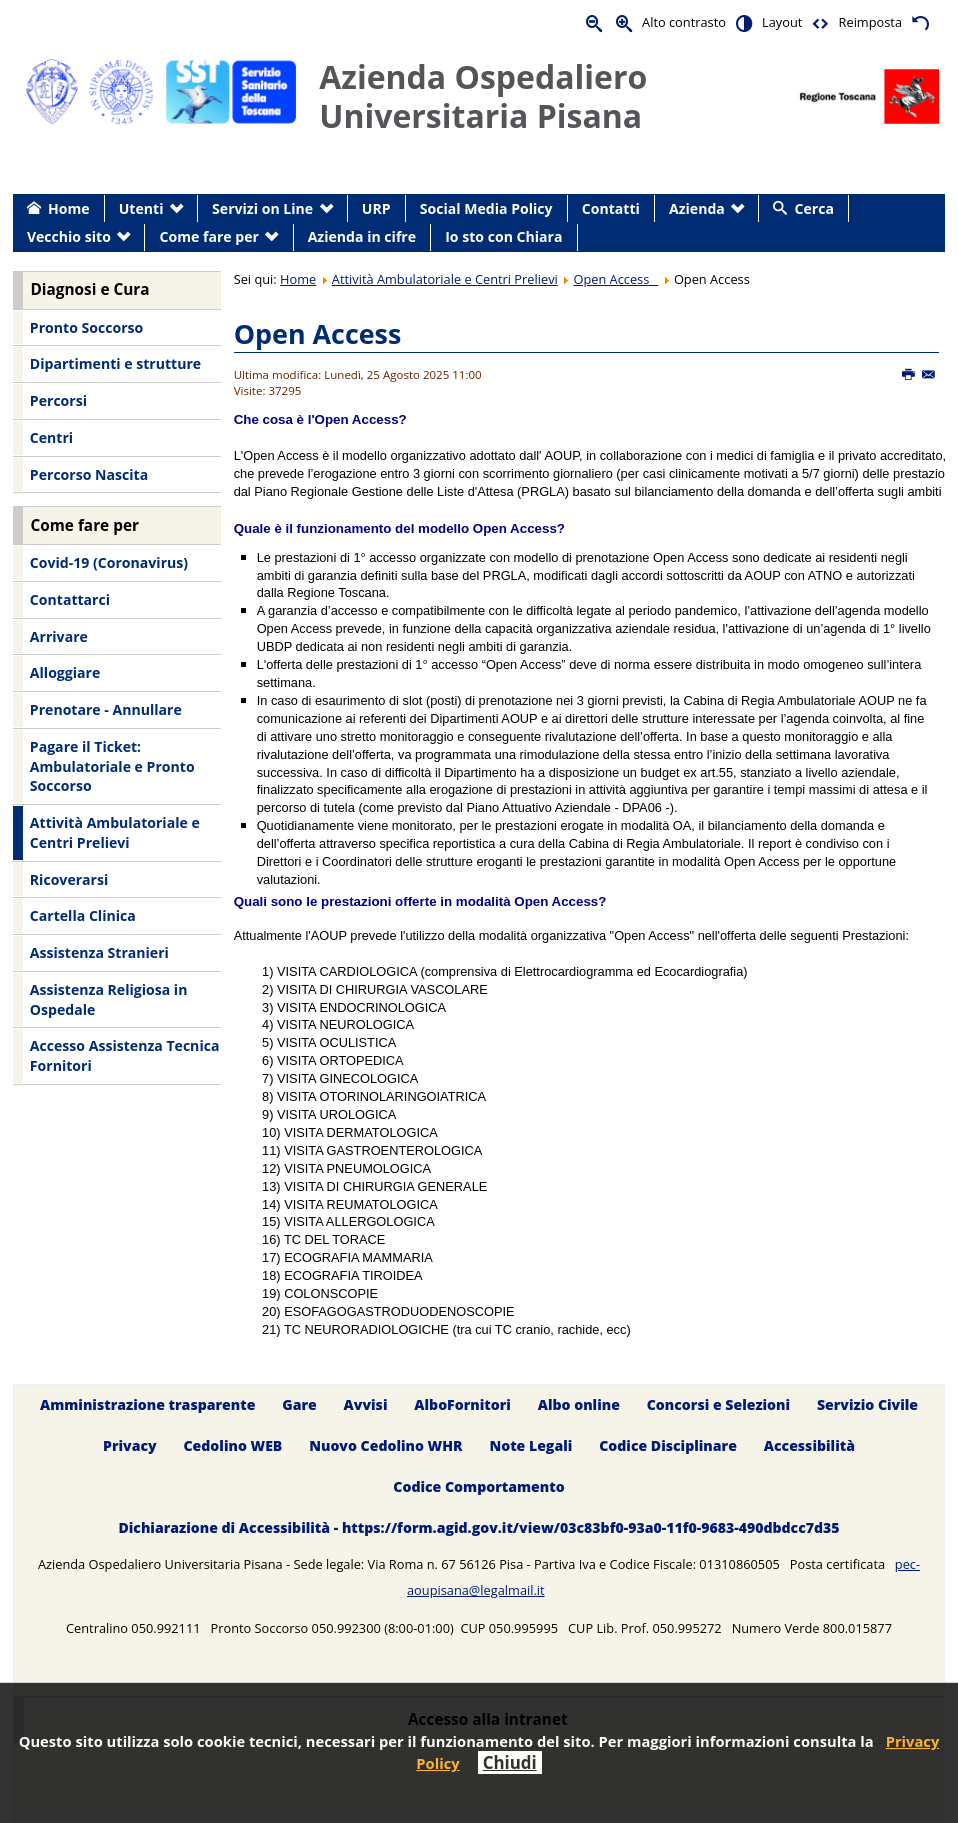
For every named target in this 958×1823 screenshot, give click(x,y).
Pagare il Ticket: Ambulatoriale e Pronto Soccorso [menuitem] (112, 766)
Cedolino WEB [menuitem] (232, 1445)
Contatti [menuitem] (611, 208)
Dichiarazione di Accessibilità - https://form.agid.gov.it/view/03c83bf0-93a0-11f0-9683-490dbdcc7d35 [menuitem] (478, 1527)
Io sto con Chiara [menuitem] (503, 236)
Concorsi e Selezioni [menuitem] (718, 1405)
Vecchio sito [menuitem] (69, 236)
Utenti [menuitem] (141, 208)
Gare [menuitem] (299, 1405)
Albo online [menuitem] (579, 1405)
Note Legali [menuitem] (530, 1445)
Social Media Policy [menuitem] (486, 208)
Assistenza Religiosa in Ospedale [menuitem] (109, 999)
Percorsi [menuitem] (58, 400)
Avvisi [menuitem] (366, 1405)
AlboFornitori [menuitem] (462, 1405)
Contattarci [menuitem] (70, 599)
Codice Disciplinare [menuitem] (668, 1445)
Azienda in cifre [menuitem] (362, 236)
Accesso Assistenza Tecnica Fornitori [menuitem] (125, 1055)
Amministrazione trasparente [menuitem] (147, 1405)
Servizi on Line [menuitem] (262, 208)
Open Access (318, 333)
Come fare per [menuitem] (209, 236)
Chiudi (510, 1762)
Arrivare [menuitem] (59, 636)
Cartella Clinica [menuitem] (83, 915)
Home (298, 279)
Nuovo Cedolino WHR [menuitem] (385, 1445)
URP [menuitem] (376, 208)
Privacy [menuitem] (130, 1445)
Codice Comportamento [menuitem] (478, 1486)
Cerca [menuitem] (814, 208)
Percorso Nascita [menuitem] (89, 474)
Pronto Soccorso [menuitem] (86, 327)
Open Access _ (615, 279)
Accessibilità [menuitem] (809, 1445)
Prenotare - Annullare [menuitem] (106, 709)
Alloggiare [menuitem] (65, 672)
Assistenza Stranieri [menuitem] (99, 952)
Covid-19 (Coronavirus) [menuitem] (109, 562)
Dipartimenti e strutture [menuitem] (115, 363)
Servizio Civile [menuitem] (867, 1405)
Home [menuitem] (69, 208)
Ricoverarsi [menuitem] (69, 879)
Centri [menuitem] (51, 437)
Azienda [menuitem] (697, 208)
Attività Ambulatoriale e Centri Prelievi (445, 279)
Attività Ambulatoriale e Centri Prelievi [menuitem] (115, 832)
